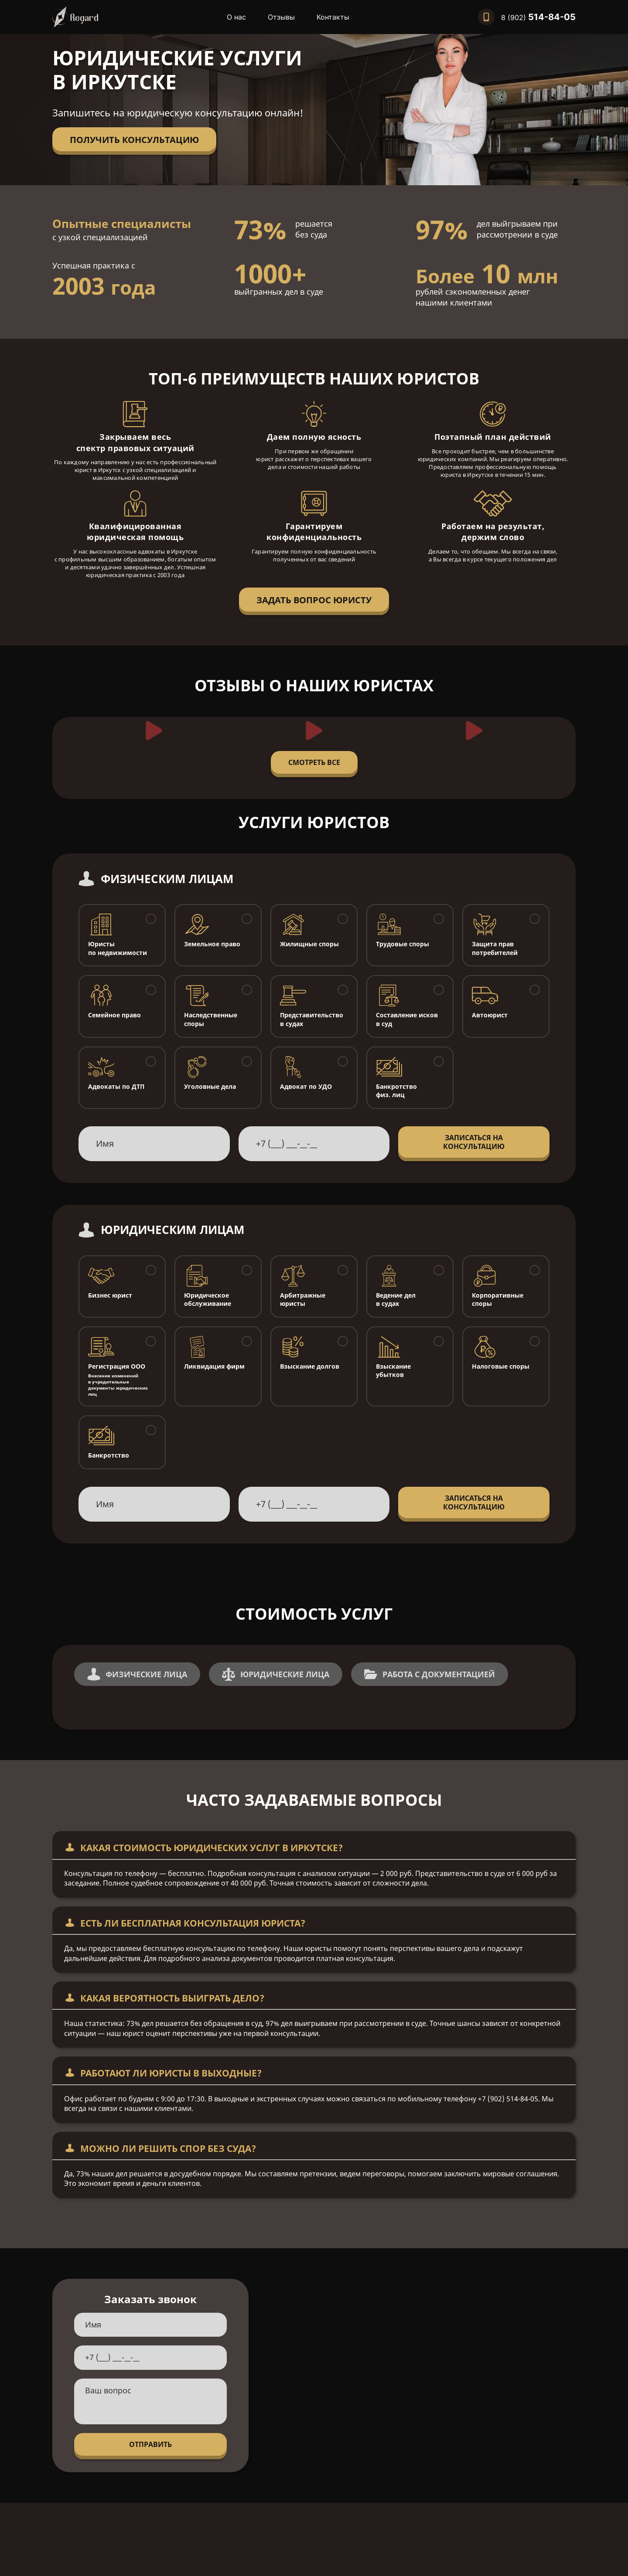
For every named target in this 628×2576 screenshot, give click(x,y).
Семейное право (114, 1015)
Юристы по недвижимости (117, 948)
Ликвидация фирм (214, 1366)
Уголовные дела (210, 1086)
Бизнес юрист (110, 1295)
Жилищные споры (309, 944)
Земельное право (212, 944)
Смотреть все (314, 762)
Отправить (150, 2444)
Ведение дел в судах (396, 1299)
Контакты (333, 17)
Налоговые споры (500, 1366)
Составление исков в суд (407, 1019)
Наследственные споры (210, 1019)
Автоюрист (490, 1015)
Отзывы (281, 17)
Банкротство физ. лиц (396, 1090)
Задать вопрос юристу (314, 600)
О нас (236, 17)
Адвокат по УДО (306, 1086)
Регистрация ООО (122, 1379)
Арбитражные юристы (302, 1299)
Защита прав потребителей (495, 948)
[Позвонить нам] (527, 17)
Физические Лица (137, 1674)
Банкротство (108, 1455)
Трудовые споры (402, 944)
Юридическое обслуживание (207, 1299)
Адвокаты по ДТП (116, 1086)
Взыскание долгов (309, 1366)
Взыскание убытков (393, 1370)
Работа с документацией (429, 1674)
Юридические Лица (275, 1674)
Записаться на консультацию (474, 1142)
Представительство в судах (311, 1019)
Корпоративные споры (497, 1299)
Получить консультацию (134, 140)
